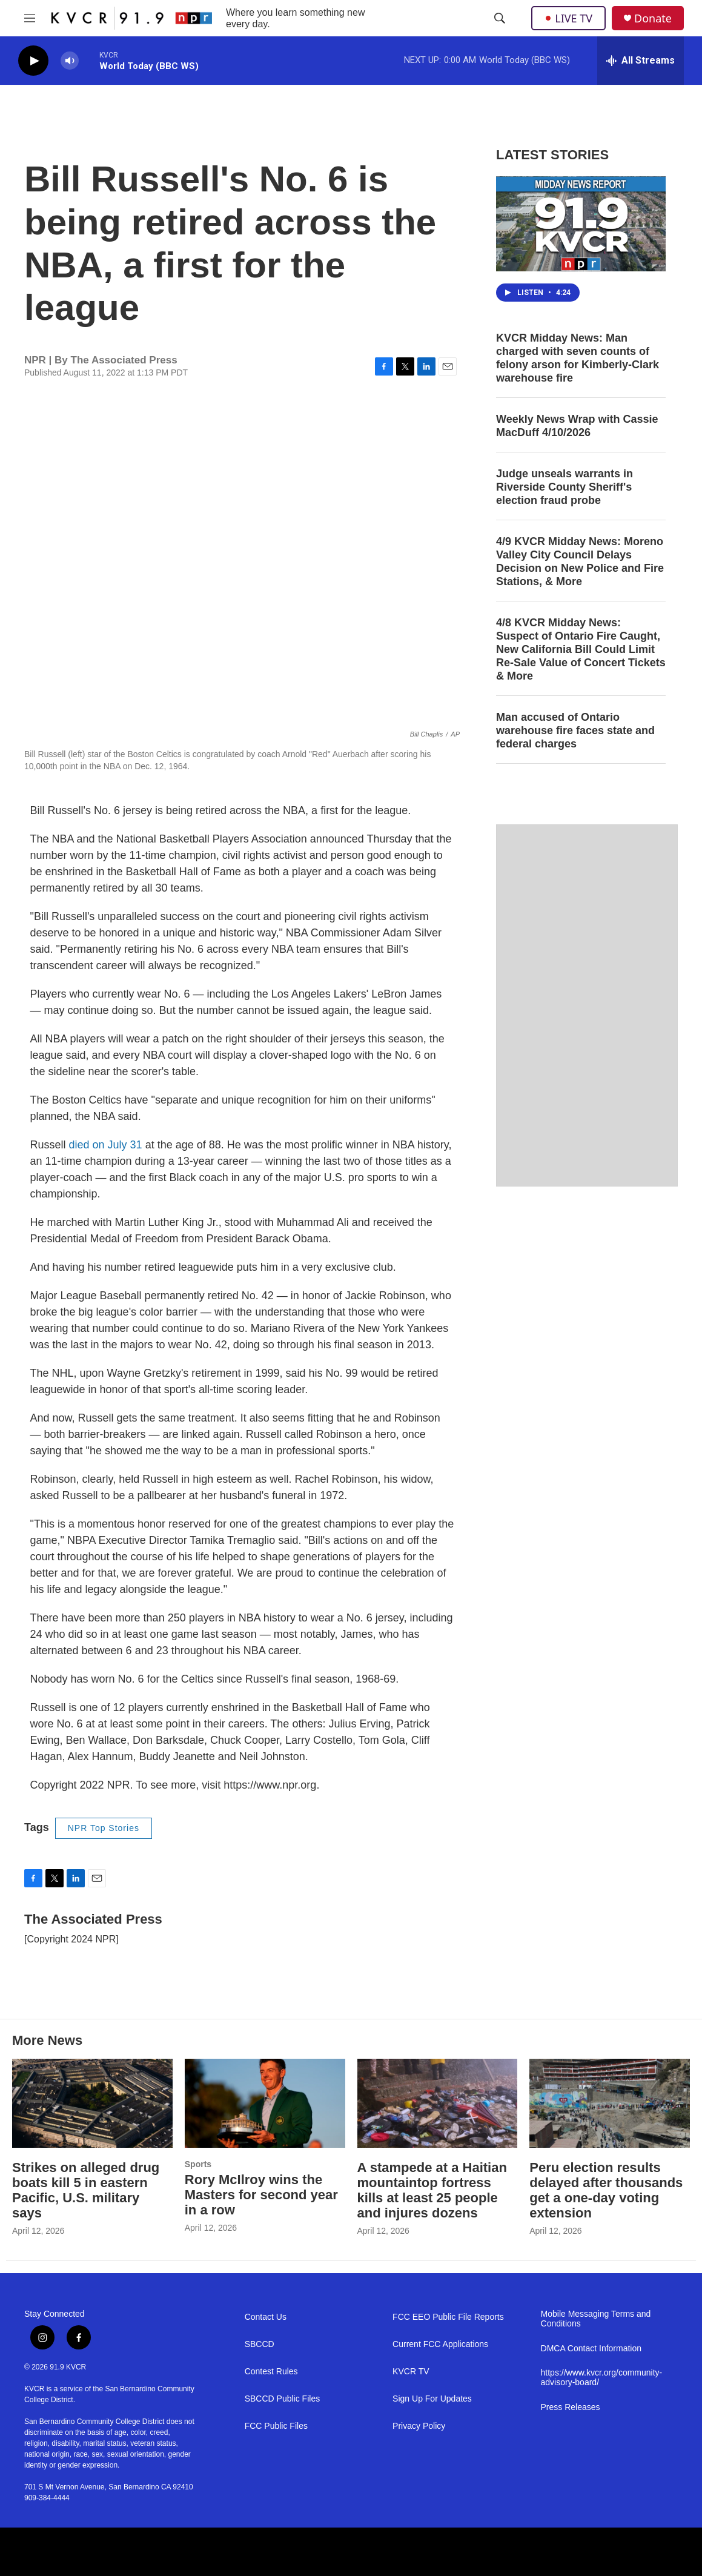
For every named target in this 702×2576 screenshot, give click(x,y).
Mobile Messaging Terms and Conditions (596, 2318)
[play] (33, 61)
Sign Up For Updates (432, 2398)
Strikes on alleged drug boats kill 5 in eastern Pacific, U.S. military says (85, 2190)
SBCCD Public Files (282, 2398)
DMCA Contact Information (591, 2348)
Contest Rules (271, 2371)
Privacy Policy (418, 2426)
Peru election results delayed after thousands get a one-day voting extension (606, 2190)
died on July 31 (105, 1145)
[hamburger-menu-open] (29, 18)
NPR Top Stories (103, 1828)
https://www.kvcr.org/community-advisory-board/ (602, 2377)
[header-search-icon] (499, 18)
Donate (653, 18)
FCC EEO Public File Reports (448, 2317)
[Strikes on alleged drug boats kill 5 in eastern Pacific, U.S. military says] (92, 2103)
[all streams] (640, 60)
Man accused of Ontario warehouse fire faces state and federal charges (575, 730)
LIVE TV (568, 18)
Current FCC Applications (440, 2344)
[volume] (69, 60)
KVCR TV (410, 2371)
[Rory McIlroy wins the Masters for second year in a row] (265, 2103)
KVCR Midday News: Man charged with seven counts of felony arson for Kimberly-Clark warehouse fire (577, 358)
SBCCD (259, 2344)
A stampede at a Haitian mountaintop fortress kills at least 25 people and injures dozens (432, 2190)
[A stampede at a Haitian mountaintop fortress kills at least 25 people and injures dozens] (437, 2103)
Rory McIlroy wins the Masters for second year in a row (261, 2194)
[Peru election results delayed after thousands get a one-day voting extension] (609, 2103)
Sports (198, 2164)
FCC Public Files (276, 2426)
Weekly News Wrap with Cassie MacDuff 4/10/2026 (577, 426)
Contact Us (265, 2317)
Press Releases (570, 2407)
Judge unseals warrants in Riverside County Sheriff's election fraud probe (564, 487)
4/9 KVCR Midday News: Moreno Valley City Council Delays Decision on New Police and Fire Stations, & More (580, 561)
